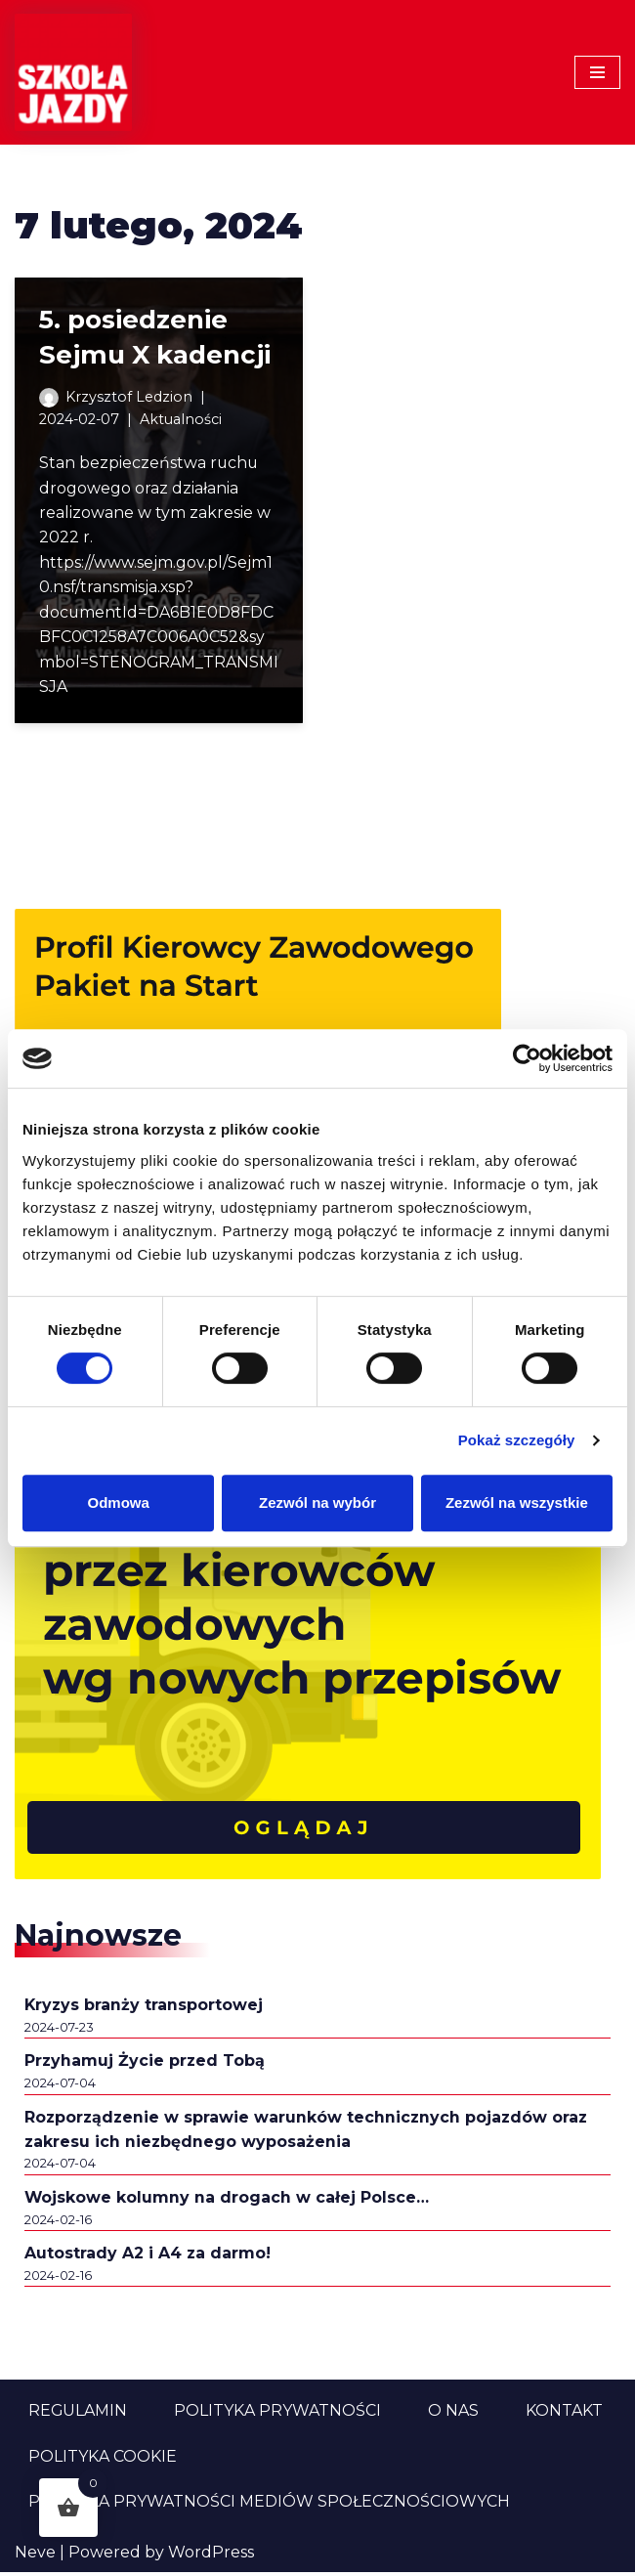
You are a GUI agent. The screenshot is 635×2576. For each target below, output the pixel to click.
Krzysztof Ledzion (128, 397)
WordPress (211, 2556)
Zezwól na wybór (317, 1502)
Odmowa (118, 1502)
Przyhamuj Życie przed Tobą (145, 2063)
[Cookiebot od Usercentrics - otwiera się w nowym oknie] (527, 1058)
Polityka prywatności (278, 2414)
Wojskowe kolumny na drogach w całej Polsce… (227, 2200)
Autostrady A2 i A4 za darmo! (148, 2257)
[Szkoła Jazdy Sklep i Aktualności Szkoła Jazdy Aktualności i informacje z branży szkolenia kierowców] (73, 72)
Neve (35, 2556)
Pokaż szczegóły (516, 1440)
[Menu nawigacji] (597, 72)
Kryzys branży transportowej (144, 2006)
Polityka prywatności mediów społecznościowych (269, 2505)
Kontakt (565, 2414)
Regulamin (78, 2414)
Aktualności (183, 419)
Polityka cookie (102, 2460)
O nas (454, 2414)
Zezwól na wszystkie (516, 1502)
